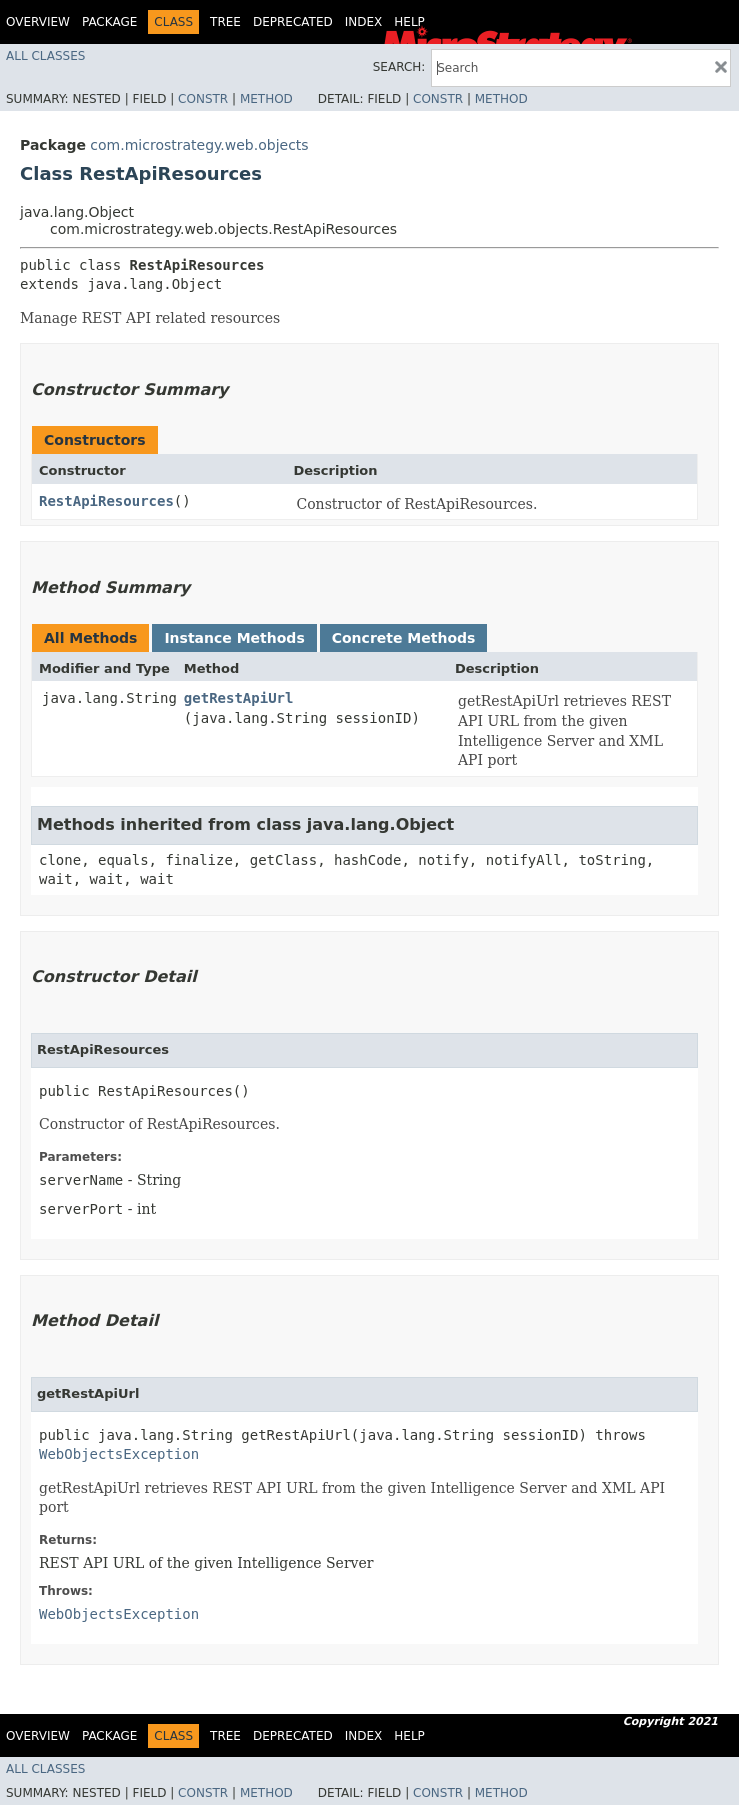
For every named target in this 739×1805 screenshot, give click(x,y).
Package (109, 22)
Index (364, 22)
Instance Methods (234, 638)
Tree (225, 22)
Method (266, 99)
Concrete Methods (404, 638)
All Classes (45, 56)
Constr (203, 99)
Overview (38, 22)
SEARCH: (399, 67)
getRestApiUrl (239, 698)
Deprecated (293, 22)
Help (409, 22)
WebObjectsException (119, 1454)
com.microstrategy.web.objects (199, 145)
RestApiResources (106, 501)
